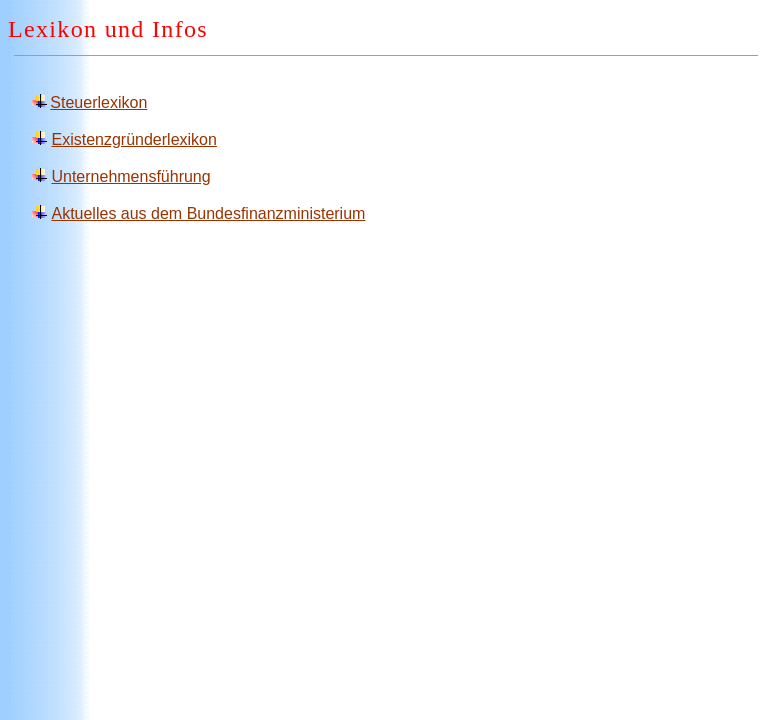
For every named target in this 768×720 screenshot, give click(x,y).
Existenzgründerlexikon (133, 139)
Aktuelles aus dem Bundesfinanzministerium (208, 213)
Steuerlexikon (98, 102)
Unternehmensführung (130, 176)
